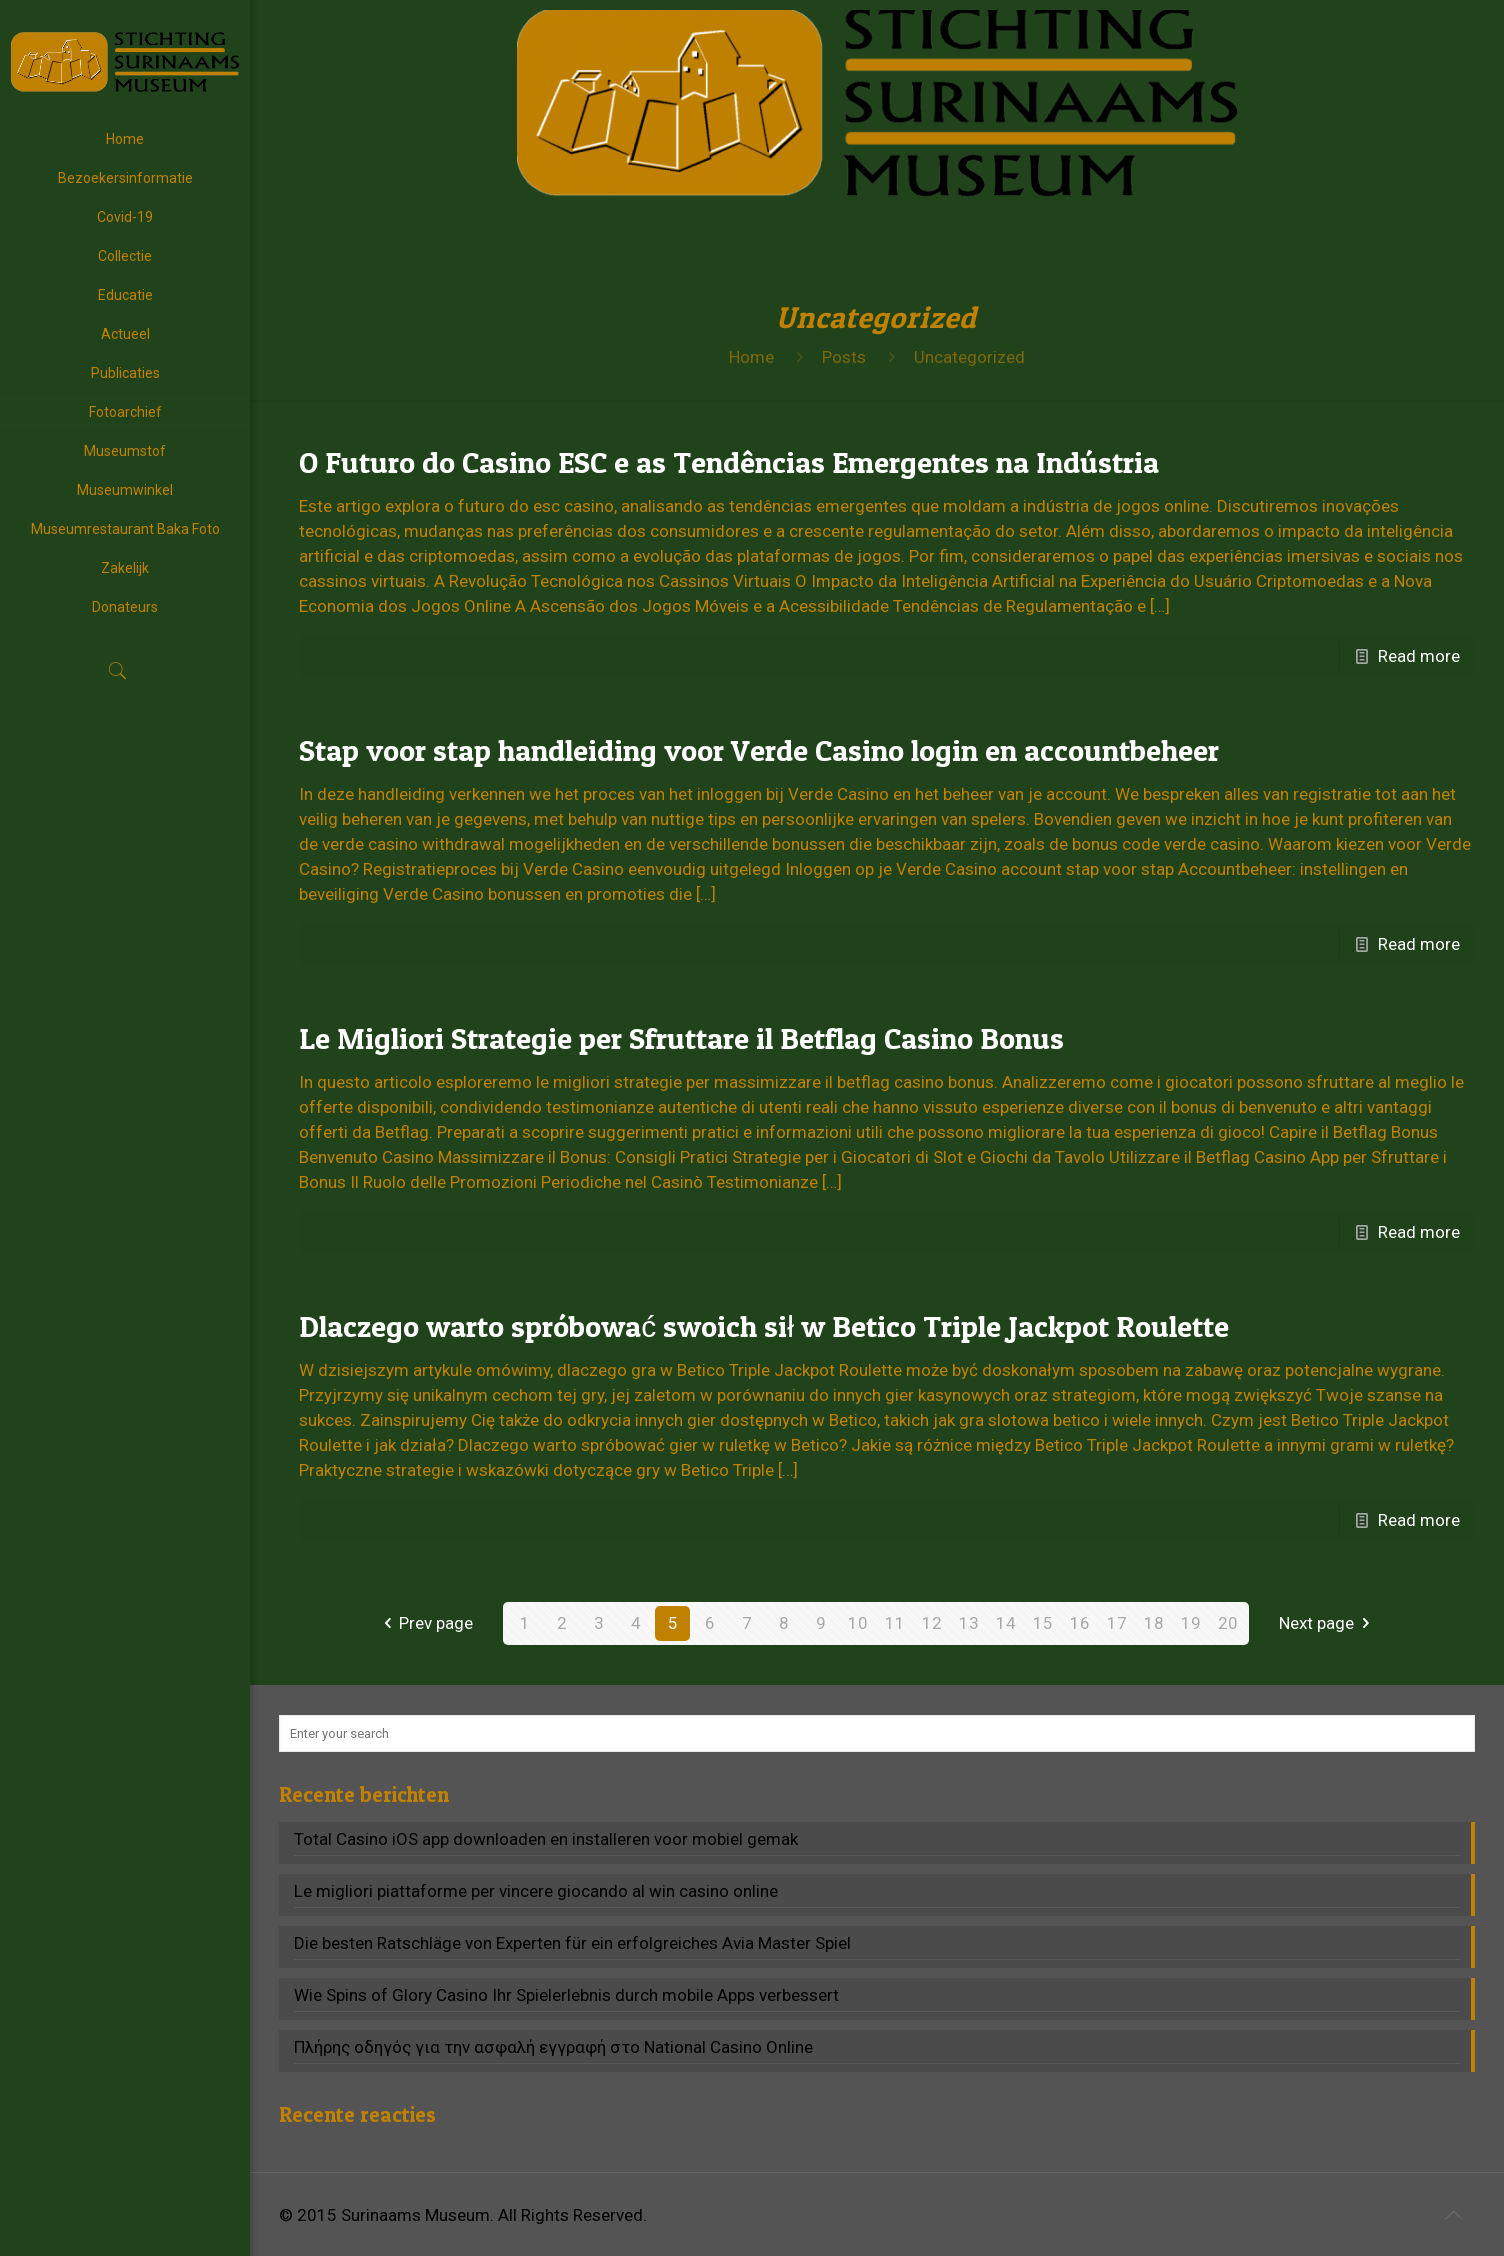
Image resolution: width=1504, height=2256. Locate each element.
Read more (1419, 656)
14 (1006, 1623)
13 (969, 1623)
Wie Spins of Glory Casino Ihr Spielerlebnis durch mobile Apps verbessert (566, 1995)
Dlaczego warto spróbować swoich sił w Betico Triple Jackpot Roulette (764, 1326)
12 (932, 1623)
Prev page (425, 1623)
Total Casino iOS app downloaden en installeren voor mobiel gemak (546, 1839)
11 (895, 1623)
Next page (1328, 1623)
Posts (844, 357)
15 (1043, 1623)
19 (1191, 1623)
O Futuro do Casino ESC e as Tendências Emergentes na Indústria (729, 462)
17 (1117, 1623)
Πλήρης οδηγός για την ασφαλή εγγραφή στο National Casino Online (553, 2047)
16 (1080, 1623)
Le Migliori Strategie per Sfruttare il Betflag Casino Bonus (681, 1038)
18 (1154, 1623)
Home (751, 357)
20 (1228, 1623)
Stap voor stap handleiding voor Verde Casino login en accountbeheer (759, 750)
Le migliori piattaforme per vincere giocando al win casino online (536, 1891)
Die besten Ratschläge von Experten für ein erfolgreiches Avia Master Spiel (572, 1943)
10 (858, 1623)
